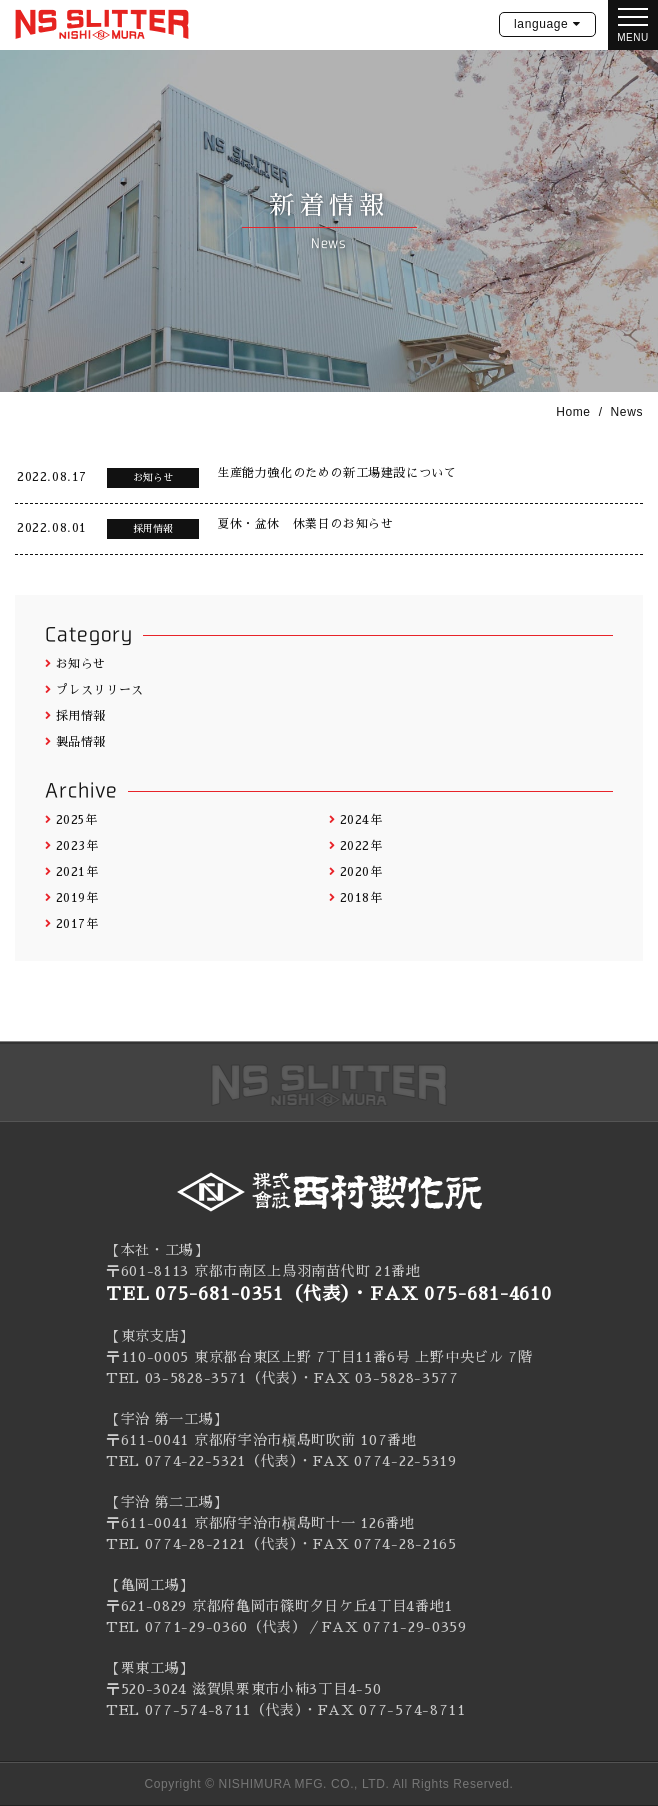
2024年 (356, 820)
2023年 (72, 846)
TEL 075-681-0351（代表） (228, 1294)
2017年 (72, 924)
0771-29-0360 (196, 1627)
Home (573, 412)
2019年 (72, 898)
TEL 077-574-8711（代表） (204, 1710)
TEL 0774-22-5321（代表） (202, 1461)
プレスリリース (94, 690)
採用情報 (75, 716)
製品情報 (75, 742)
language (541, 24)
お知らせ (75, 664)
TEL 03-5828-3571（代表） (202, 1378)
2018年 (356, 898)
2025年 (71, 820)
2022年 (356, 846)
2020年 (356, 872)
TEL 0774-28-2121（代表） (202, 1544)
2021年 (72, 872)
